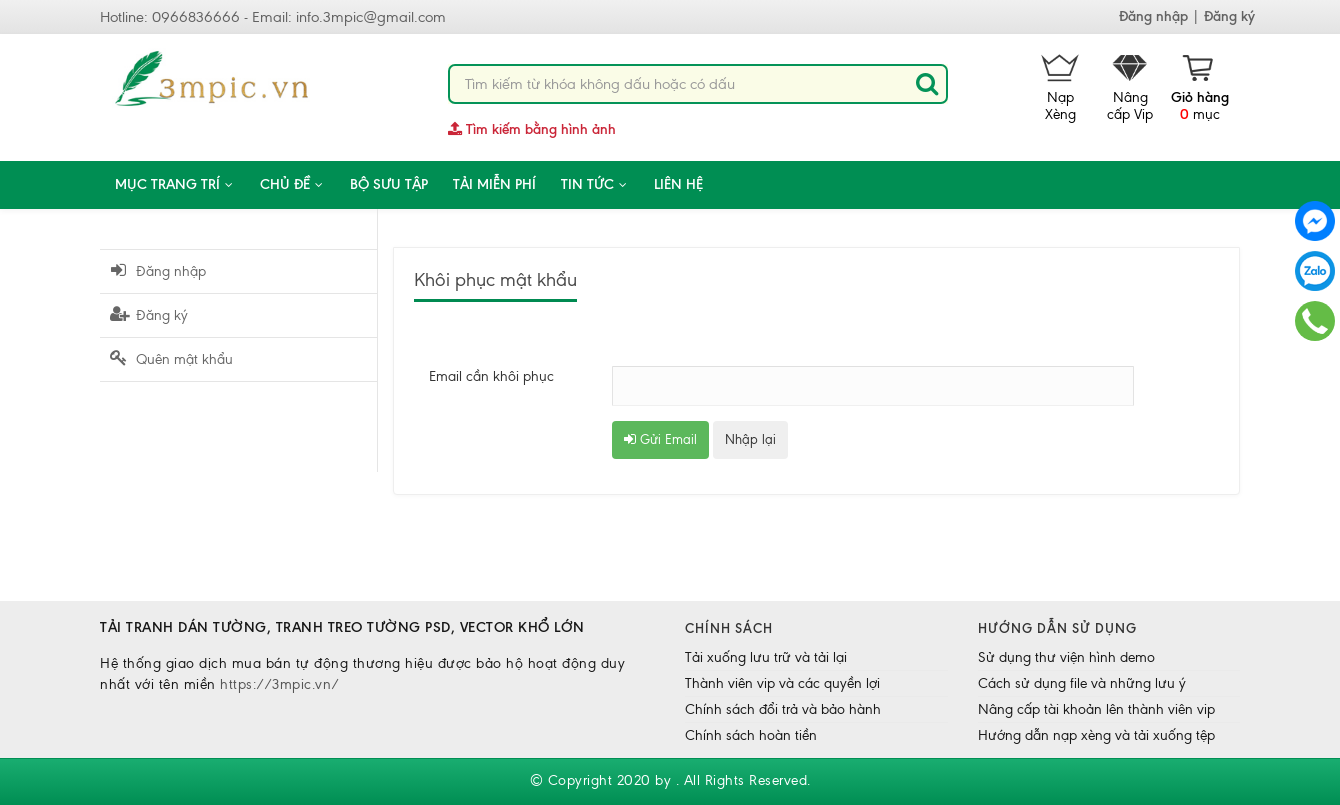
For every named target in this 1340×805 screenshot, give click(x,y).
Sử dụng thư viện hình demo (1066, 657)
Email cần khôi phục (491, 376)
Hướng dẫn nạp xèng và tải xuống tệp (1096, 735)
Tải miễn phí (494, 184)
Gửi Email (660, 439)
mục (1200, 88)
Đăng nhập (1153, 16)
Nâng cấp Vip (1130, 88)
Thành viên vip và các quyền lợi (782, 683)
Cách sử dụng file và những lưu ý (1082, 683)
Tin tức (595, 184)
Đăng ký (1229, 16)
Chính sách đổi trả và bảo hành (783, 709)
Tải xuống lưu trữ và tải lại (766, 657)
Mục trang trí (175, 184)
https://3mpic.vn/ (280, 684)
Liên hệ (678, 184)
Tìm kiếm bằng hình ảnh (532, 129)
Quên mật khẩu (171, 358)
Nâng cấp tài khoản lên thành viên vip (1096, 709)
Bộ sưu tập (389, 184)
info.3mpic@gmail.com (371, 17)
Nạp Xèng (1060, 88)
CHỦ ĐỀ (292, 184)
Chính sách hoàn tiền (751, 735)
